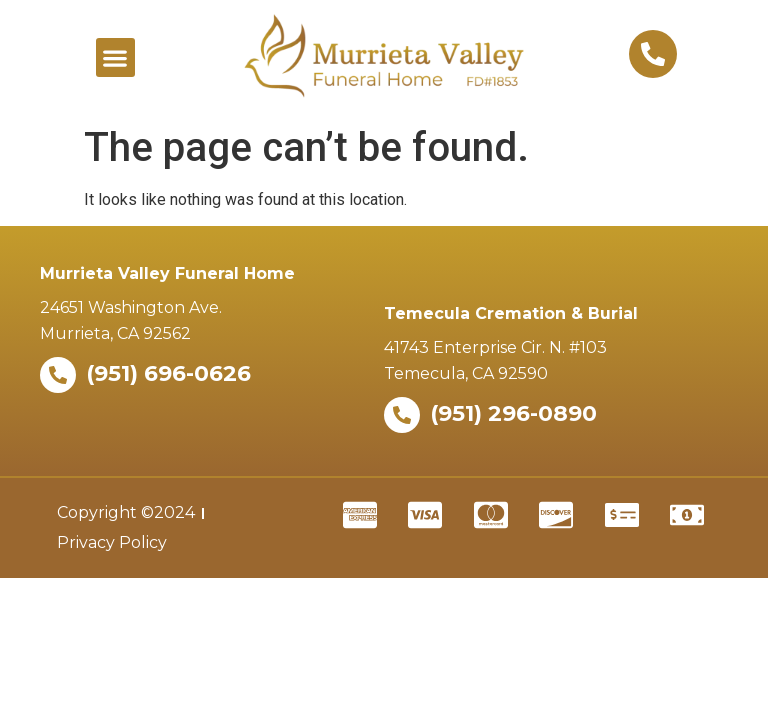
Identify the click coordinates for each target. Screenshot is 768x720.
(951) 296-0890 (513, 413)
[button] (115, 57)
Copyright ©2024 (126, 512)
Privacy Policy (112, 542)
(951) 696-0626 (168, 373)
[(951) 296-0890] (402, 415)
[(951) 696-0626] (58, 375)
